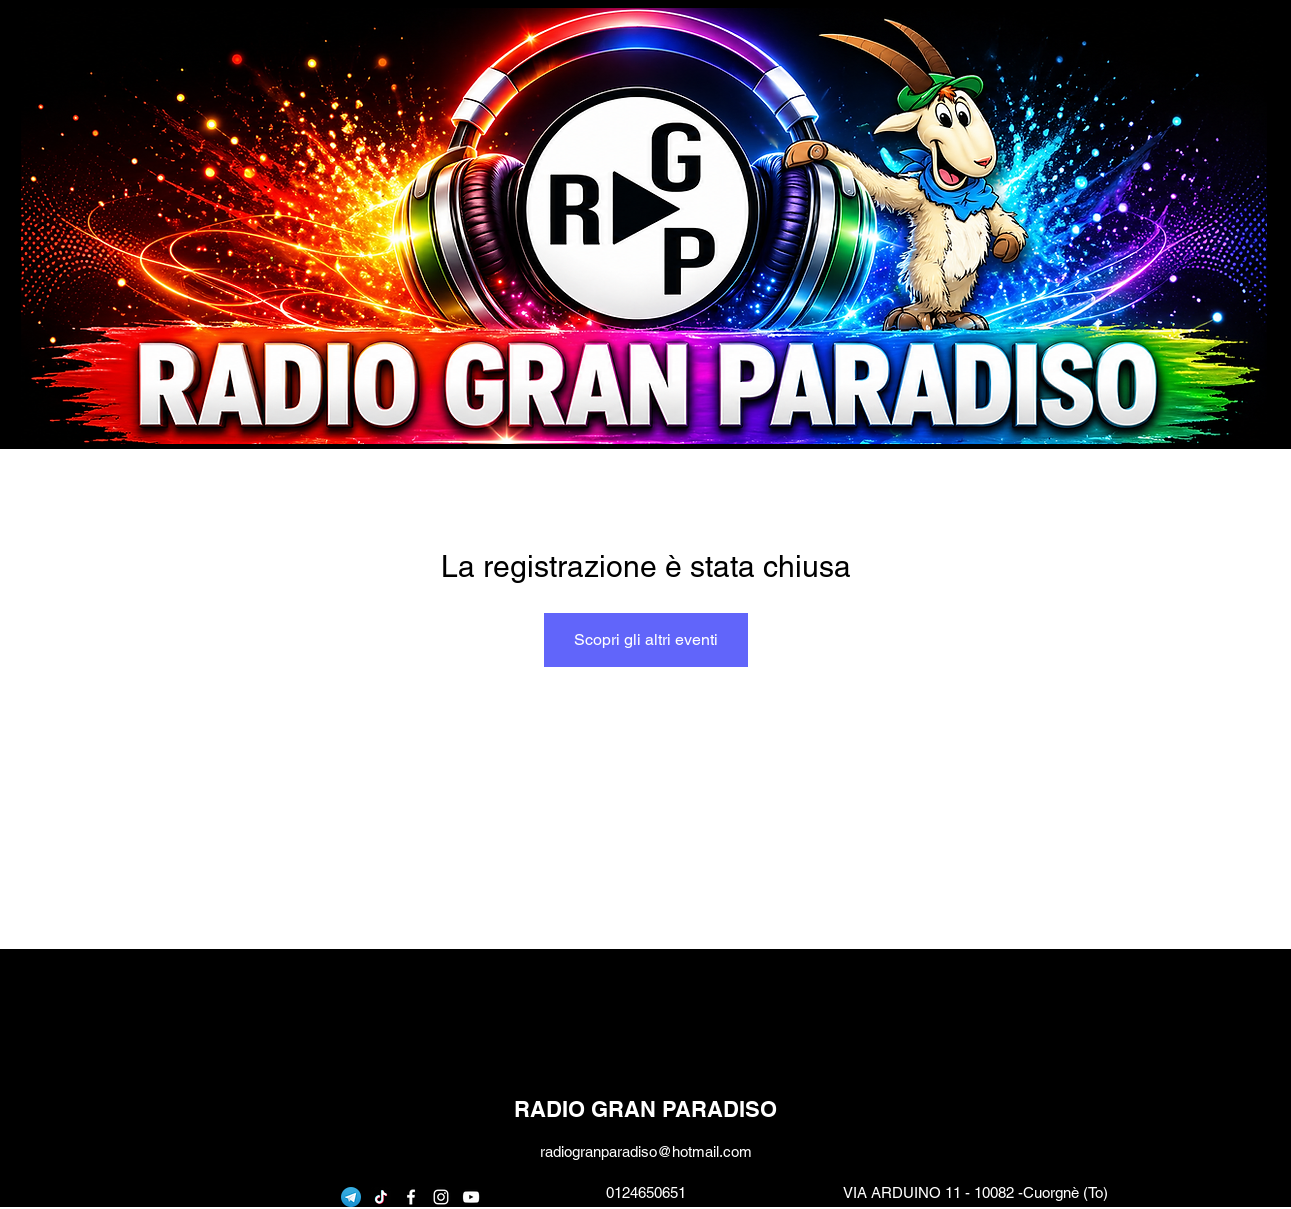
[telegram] (351, 1197)
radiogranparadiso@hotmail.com (646, 1151)
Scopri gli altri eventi (646, 639)
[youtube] (471, 1197)
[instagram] (441, 1197)
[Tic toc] (381, 1197)
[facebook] (411, 1197)
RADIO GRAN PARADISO (645, 1109)
